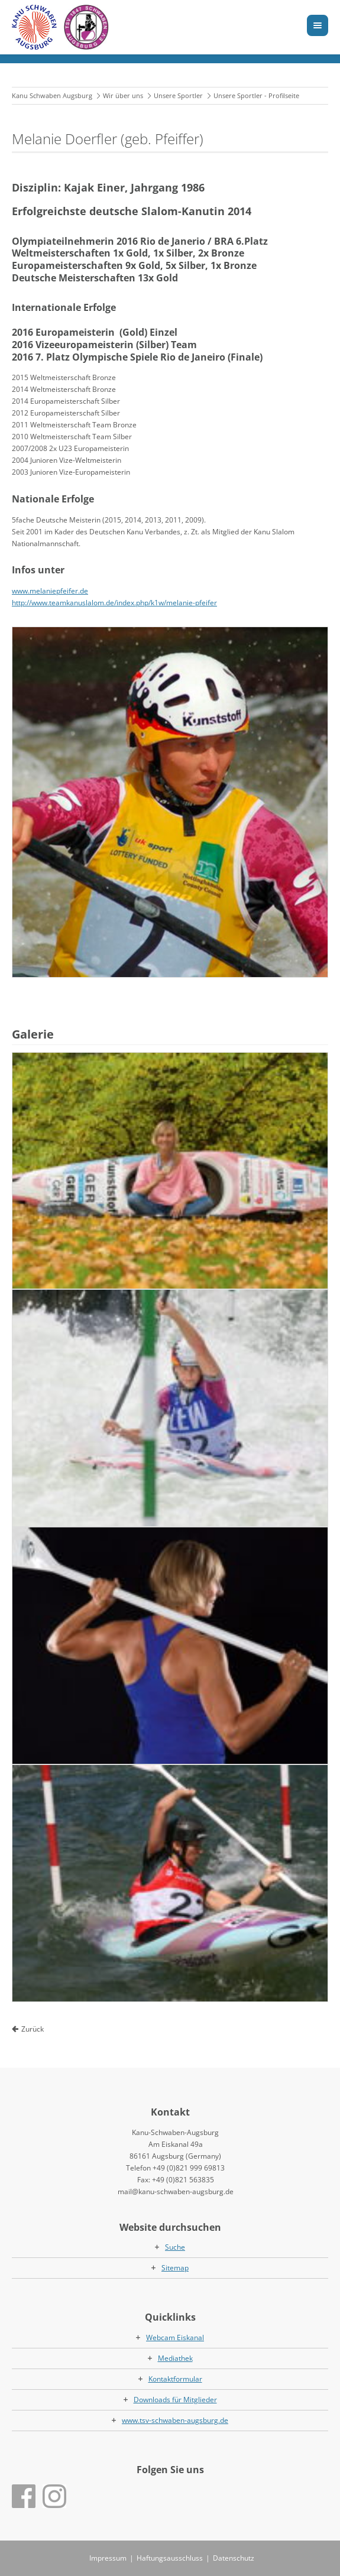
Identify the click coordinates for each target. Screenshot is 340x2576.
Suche (175, 2247)
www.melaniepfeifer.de (50, 591)
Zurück (32, 2029)
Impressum (108, 2558)
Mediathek (175, 2358)
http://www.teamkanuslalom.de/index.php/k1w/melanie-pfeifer (114, 603)
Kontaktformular (175, 2379)
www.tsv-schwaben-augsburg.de (175, 2420)
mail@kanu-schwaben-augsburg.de (176, 2191)
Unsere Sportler (178, 95)
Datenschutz (233, 2558)
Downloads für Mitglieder (175, 2400)
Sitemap (175, 2268)
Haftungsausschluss (170, 2558)
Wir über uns (123, 95)
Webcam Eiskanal (175, 2337)
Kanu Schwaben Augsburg (52, 95)
